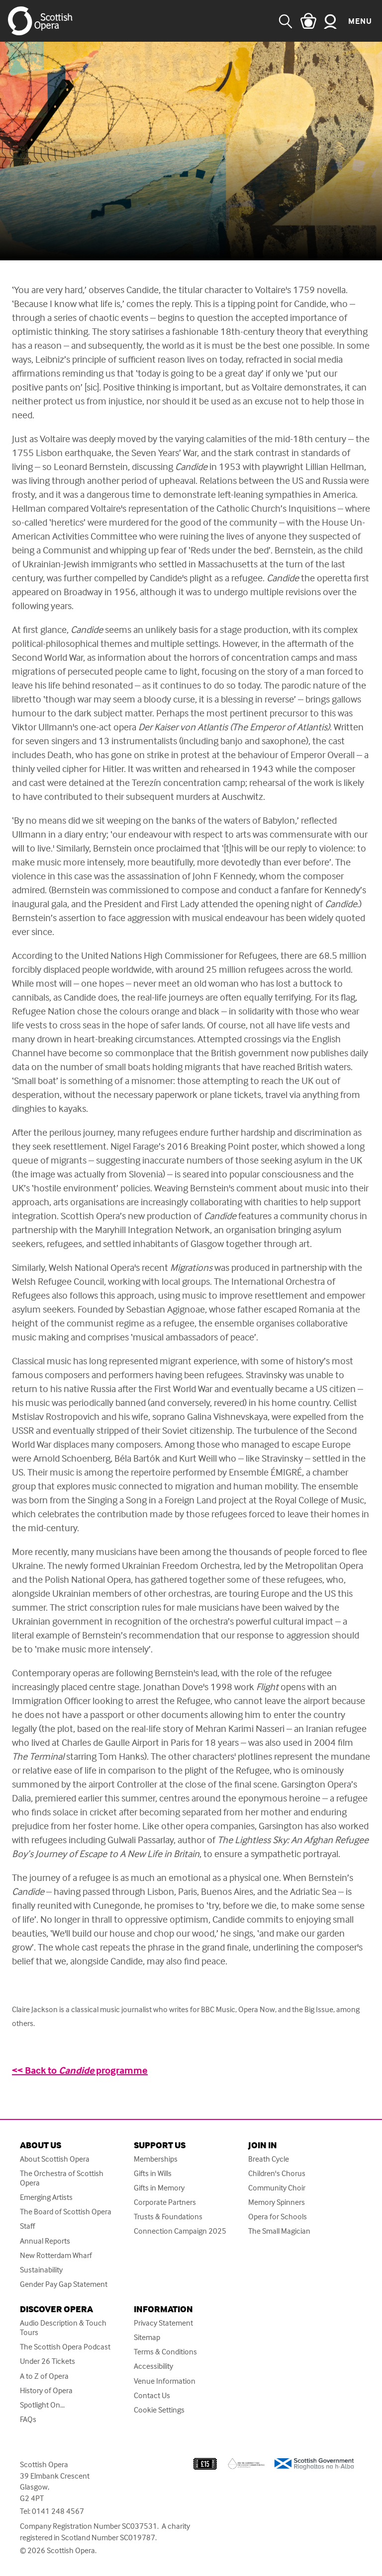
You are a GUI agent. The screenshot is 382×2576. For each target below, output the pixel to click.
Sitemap (147, 2337)
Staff (27, 2226)
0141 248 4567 (58, 2511)
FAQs (28, 2419)
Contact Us (152, 2395)
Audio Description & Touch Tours (63, 2327)
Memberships (156, 2159)
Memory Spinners (276, 2202)
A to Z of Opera (44, 2376)
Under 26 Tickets (47, 2361)
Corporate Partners (165, 2202)
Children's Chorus (276, 2173)
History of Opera (46, 2390)
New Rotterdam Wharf (56, 2255)
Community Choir (276, 2187)
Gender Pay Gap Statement (63, 2284)
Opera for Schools (277, 2216)
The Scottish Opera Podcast (65, 2346)
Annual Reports (45, 2241)
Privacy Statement (163, 2323)
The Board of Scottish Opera (65, 2211)
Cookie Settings (159, 2410)
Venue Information (164, 2381)
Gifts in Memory (159, 2187)
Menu (360, 21)
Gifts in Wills (153, 2173)
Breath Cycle (268, 2159)
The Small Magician (279, 2231)
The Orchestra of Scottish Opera (61, 2178)
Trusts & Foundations (168, 2216)
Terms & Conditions (165, 2351)
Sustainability (41, 2269)
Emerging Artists (46, 2197)
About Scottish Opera (55, 2159)
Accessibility (153, 2366)
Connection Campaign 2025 (180, 2231)
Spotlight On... (42, 2405)
